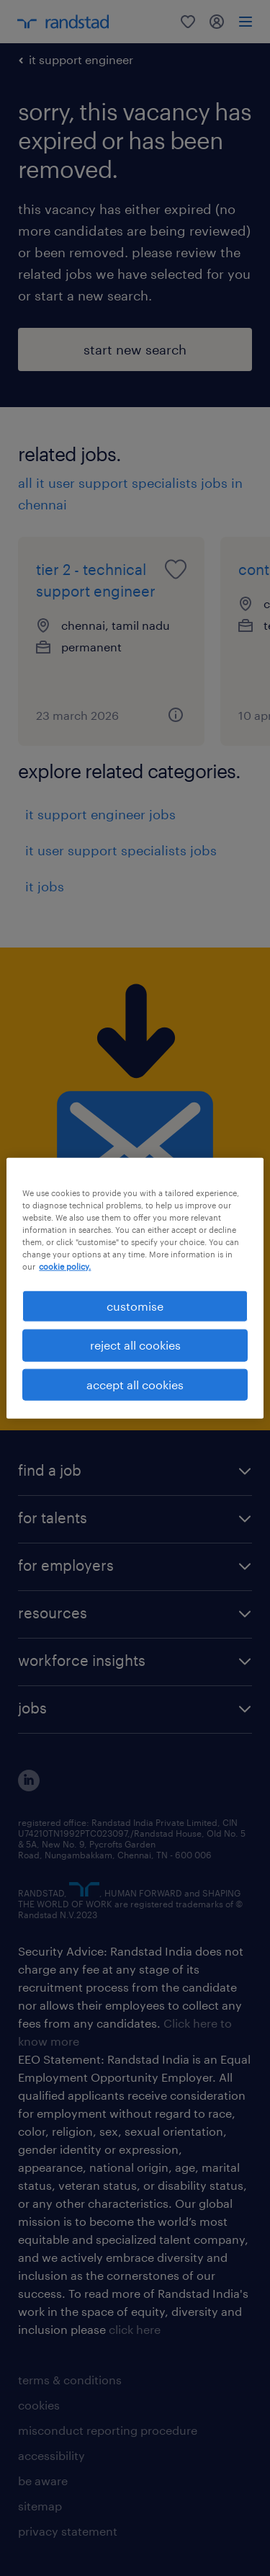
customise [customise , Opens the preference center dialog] (135, 1306)
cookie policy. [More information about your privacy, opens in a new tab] (65, 1266)
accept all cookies (135, 1384)
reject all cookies (135, 1345)
